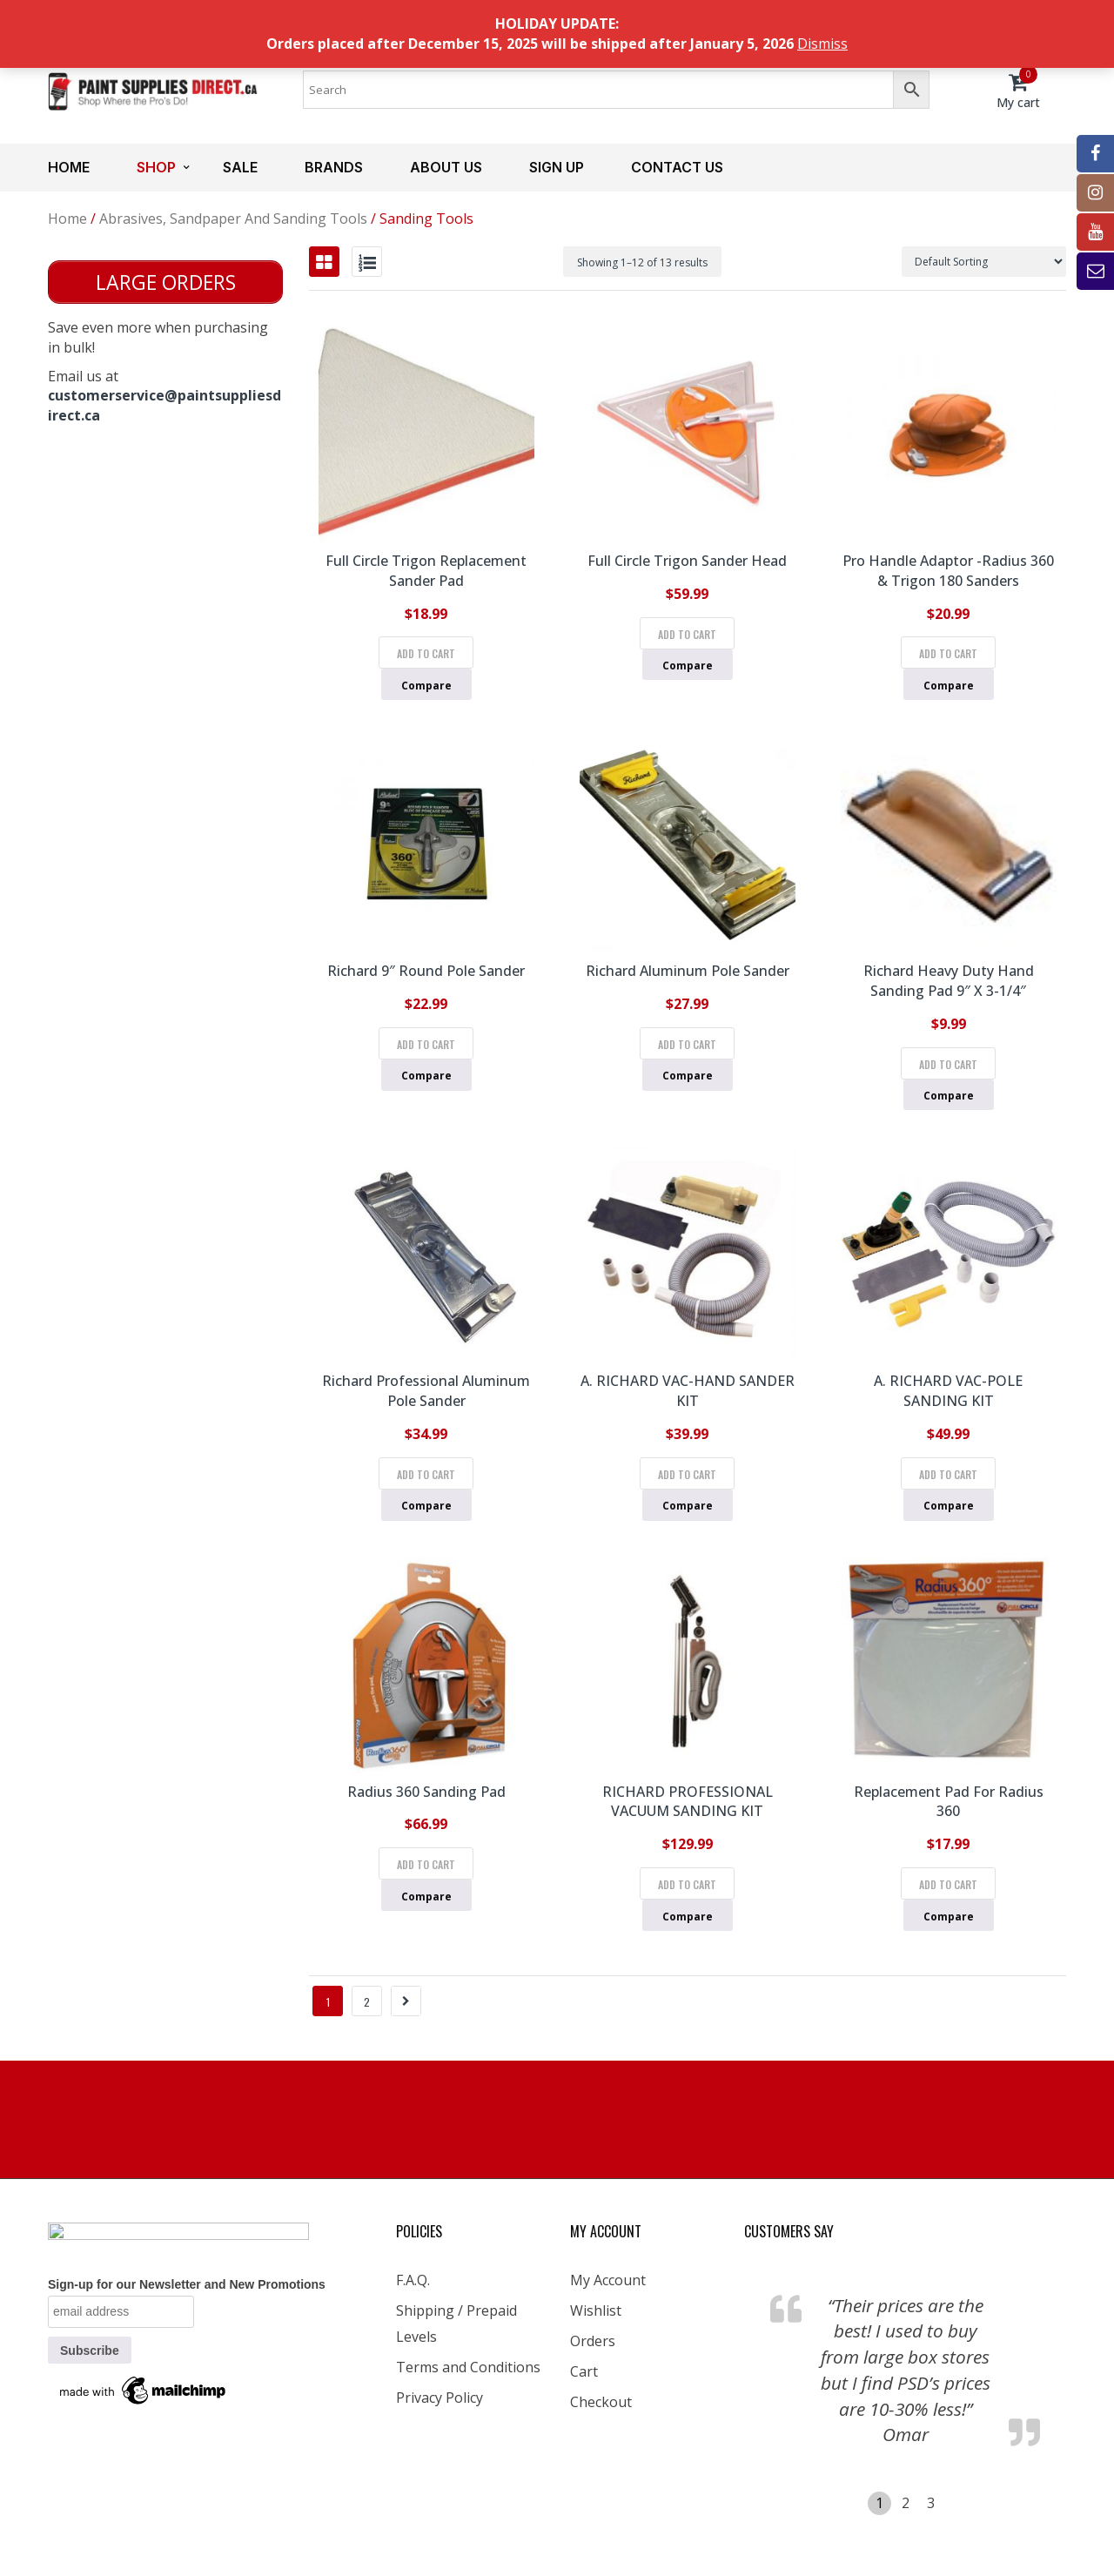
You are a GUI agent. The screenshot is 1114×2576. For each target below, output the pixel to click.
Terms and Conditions (468, 2367)
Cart (584, 2371)
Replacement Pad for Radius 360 (949, 1801)
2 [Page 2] (367, 2001)
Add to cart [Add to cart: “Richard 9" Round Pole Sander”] (426, 1044)
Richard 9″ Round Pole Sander (426, 970)
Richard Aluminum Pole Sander (687, 970)
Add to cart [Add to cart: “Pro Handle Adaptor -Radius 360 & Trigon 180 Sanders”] (948, 653)
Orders (592, 2341)
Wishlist (595, 2310)
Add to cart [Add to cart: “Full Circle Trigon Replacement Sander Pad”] (426, 653)
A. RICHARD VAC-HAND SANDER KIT (687, 1390)
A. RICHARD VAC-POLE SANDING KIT (948, 1390)
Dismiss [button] (822, 43)
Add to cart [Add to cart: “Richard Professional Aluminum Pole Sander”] (426, 1474)
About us (446, 167)
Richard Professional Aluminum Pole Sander (426, 1390)
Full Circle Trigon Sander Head (687, 560)
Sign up (556, 167)
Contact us (677, 167)
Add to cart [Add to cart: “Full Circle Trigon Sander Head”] (687, 634)
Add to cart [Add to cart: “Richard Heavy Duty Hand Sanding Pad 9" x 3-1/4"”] (948, 1064)
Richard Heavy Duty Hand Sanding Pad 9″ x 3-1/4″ (948, 980)
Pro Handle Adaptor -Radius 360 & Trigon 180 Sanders (948, 570)
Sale (240, 167)
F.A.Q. (413, 2280)
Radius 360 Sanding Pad (426, 1791)
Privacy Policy (439, 2397)
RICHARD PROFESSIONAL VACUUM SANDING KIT (687, 1801)
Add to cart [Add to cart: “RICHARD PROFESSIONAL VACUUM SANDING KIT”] (687, 1884)
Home (69, 167)
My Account (608, 2280)
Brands (334, 167)
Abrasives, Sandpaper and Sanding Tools (233, 218)
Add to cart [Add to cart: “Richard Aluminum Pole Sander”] (687, 1044)
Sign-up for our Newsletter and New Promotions (186, 2284)
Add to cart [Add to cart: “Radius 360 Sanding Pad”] (426, 1864)
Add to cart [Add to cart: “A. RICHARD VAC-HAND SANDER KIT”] (687, 1474)
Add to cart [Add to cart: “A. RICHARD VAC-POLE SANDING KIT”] (948, 1474)
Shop (156, 167)
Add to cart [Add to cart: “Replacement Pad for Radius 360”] (948, 1884)
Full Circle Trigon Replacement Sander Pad (426, 570)
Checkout (601, 2401)
